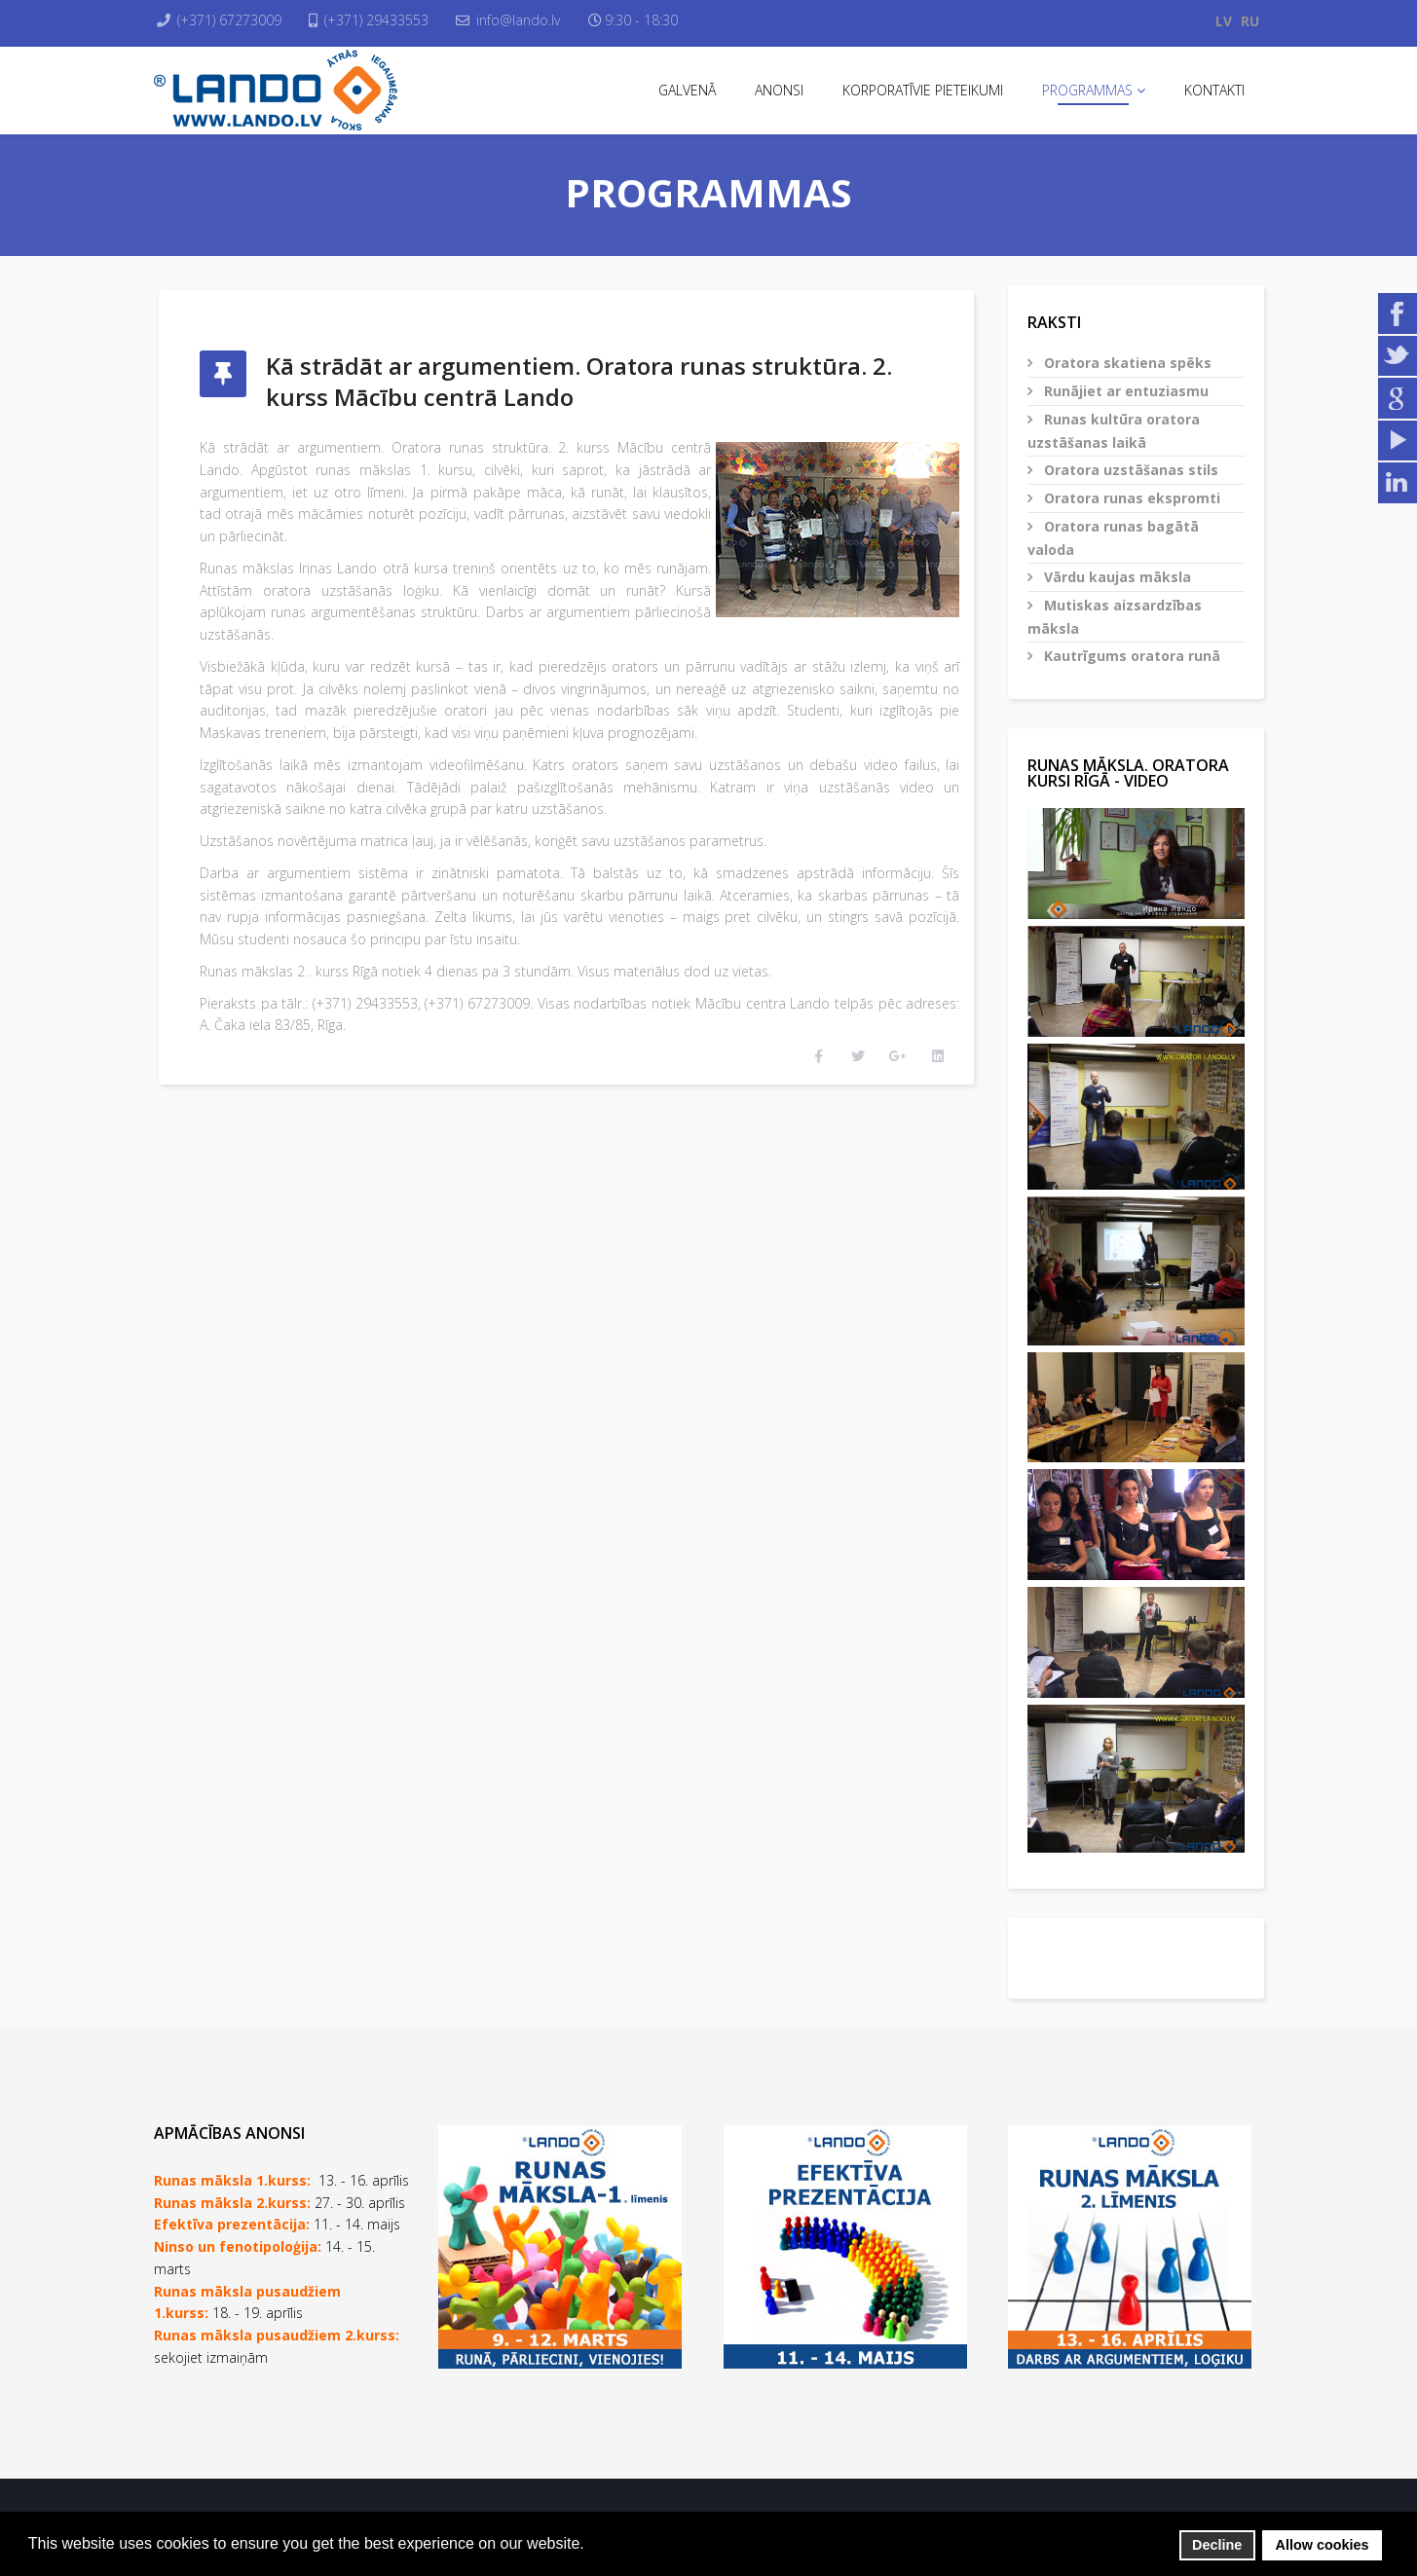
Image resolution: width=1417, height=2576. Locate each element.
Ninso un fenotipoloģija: (239, 2246)
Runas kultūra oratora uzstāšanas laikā (1113, 431)
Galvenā (687, 90)
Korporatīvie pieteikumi (922, 90)
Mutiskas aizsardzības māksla (1114, 617)
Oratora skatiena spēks (1126, 362)
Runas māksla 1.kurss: (232, 2180)
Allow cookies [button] (1322, 2545)
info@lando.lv (533, 20)
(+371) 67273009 (234, 20)
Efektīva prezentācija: (232, 2224)
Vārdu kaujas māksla (1115, 577)
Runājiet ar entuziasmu (1124, 391)
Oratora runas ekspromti (1130, 498)
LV (1223, 21)
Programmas (1087, 90)
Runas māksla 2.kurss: (232, 2202)
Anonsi (779, 90)
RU (1250, 21)
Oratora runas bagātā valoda (1113, 538)
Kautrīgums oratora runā (1130, 655)
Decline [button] (1217, 2545)
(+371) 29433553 (386, 20)
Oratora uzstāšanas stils (1129, 469)
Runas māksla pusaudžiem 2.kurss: (276, 2335)
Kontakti (1214, 90)
